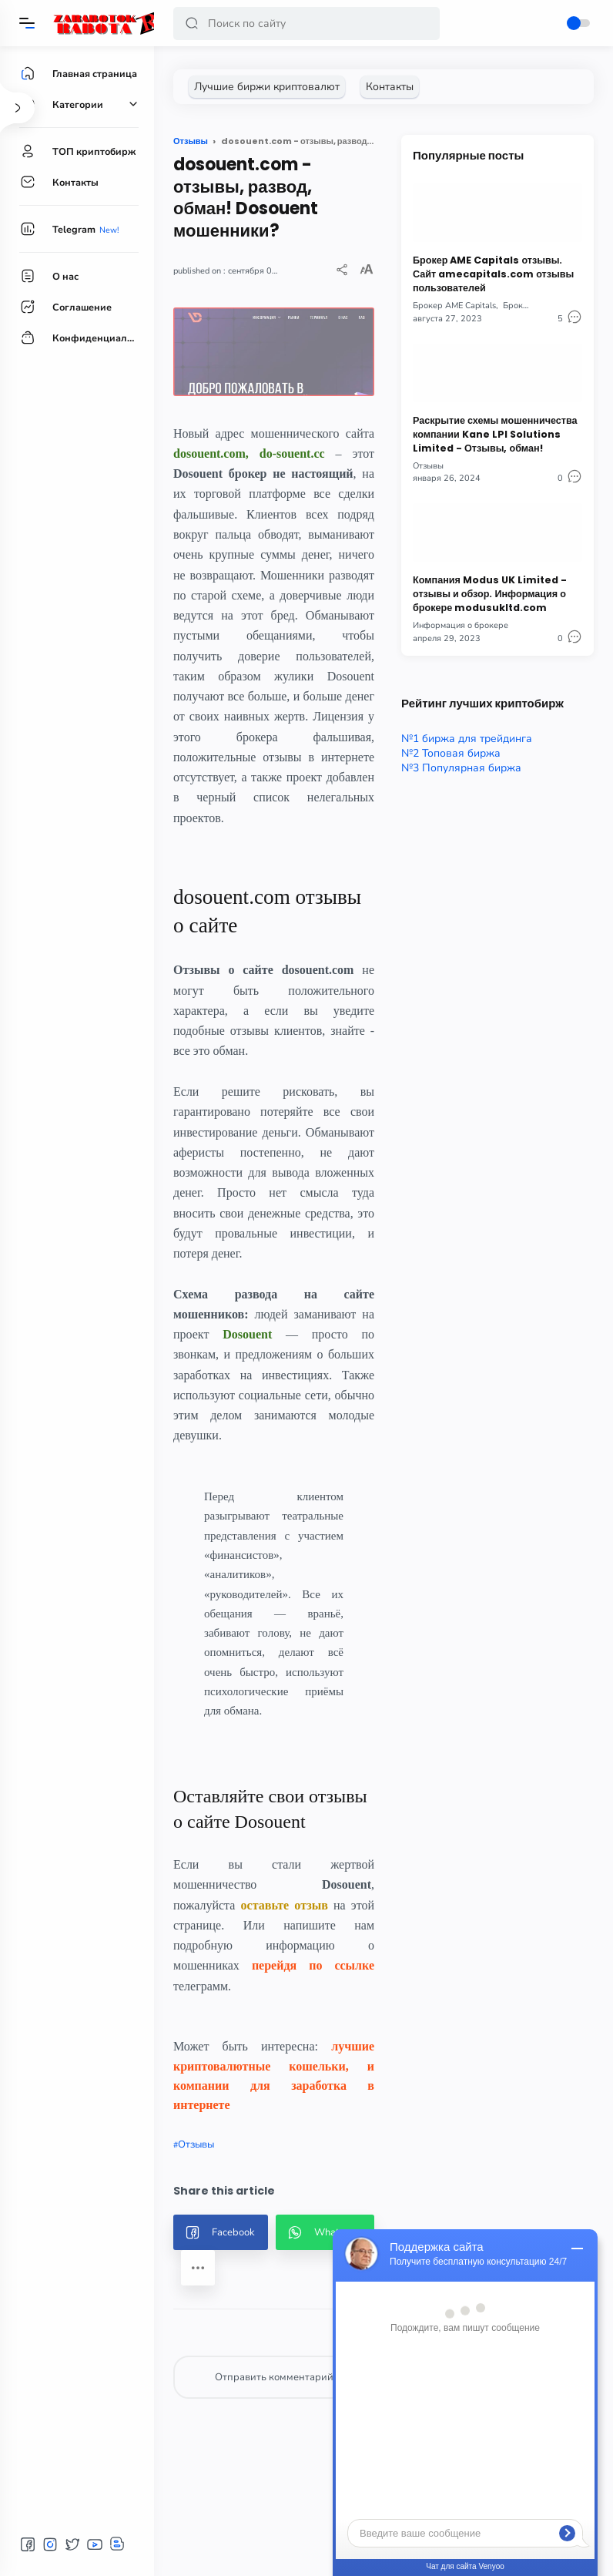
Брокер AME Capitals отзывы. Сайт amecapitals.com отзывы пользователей (493, 274)
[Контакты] (389, 87)
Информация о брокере (460, 625)
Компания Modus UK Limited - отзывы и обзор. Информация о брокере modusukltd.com (490, 593)
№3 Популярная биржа (461, 768)
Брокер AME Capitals (454, 305)
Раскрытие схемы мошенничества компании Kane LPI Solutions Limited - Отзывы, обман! (495, 434)
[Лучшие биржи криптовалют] (267, 87)
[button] (192, 23)
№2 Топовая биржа (451, 753)
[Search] (306, 23)
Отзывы (196, 2144)
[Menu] (27, 23)
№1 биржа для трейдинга (466, 738)
